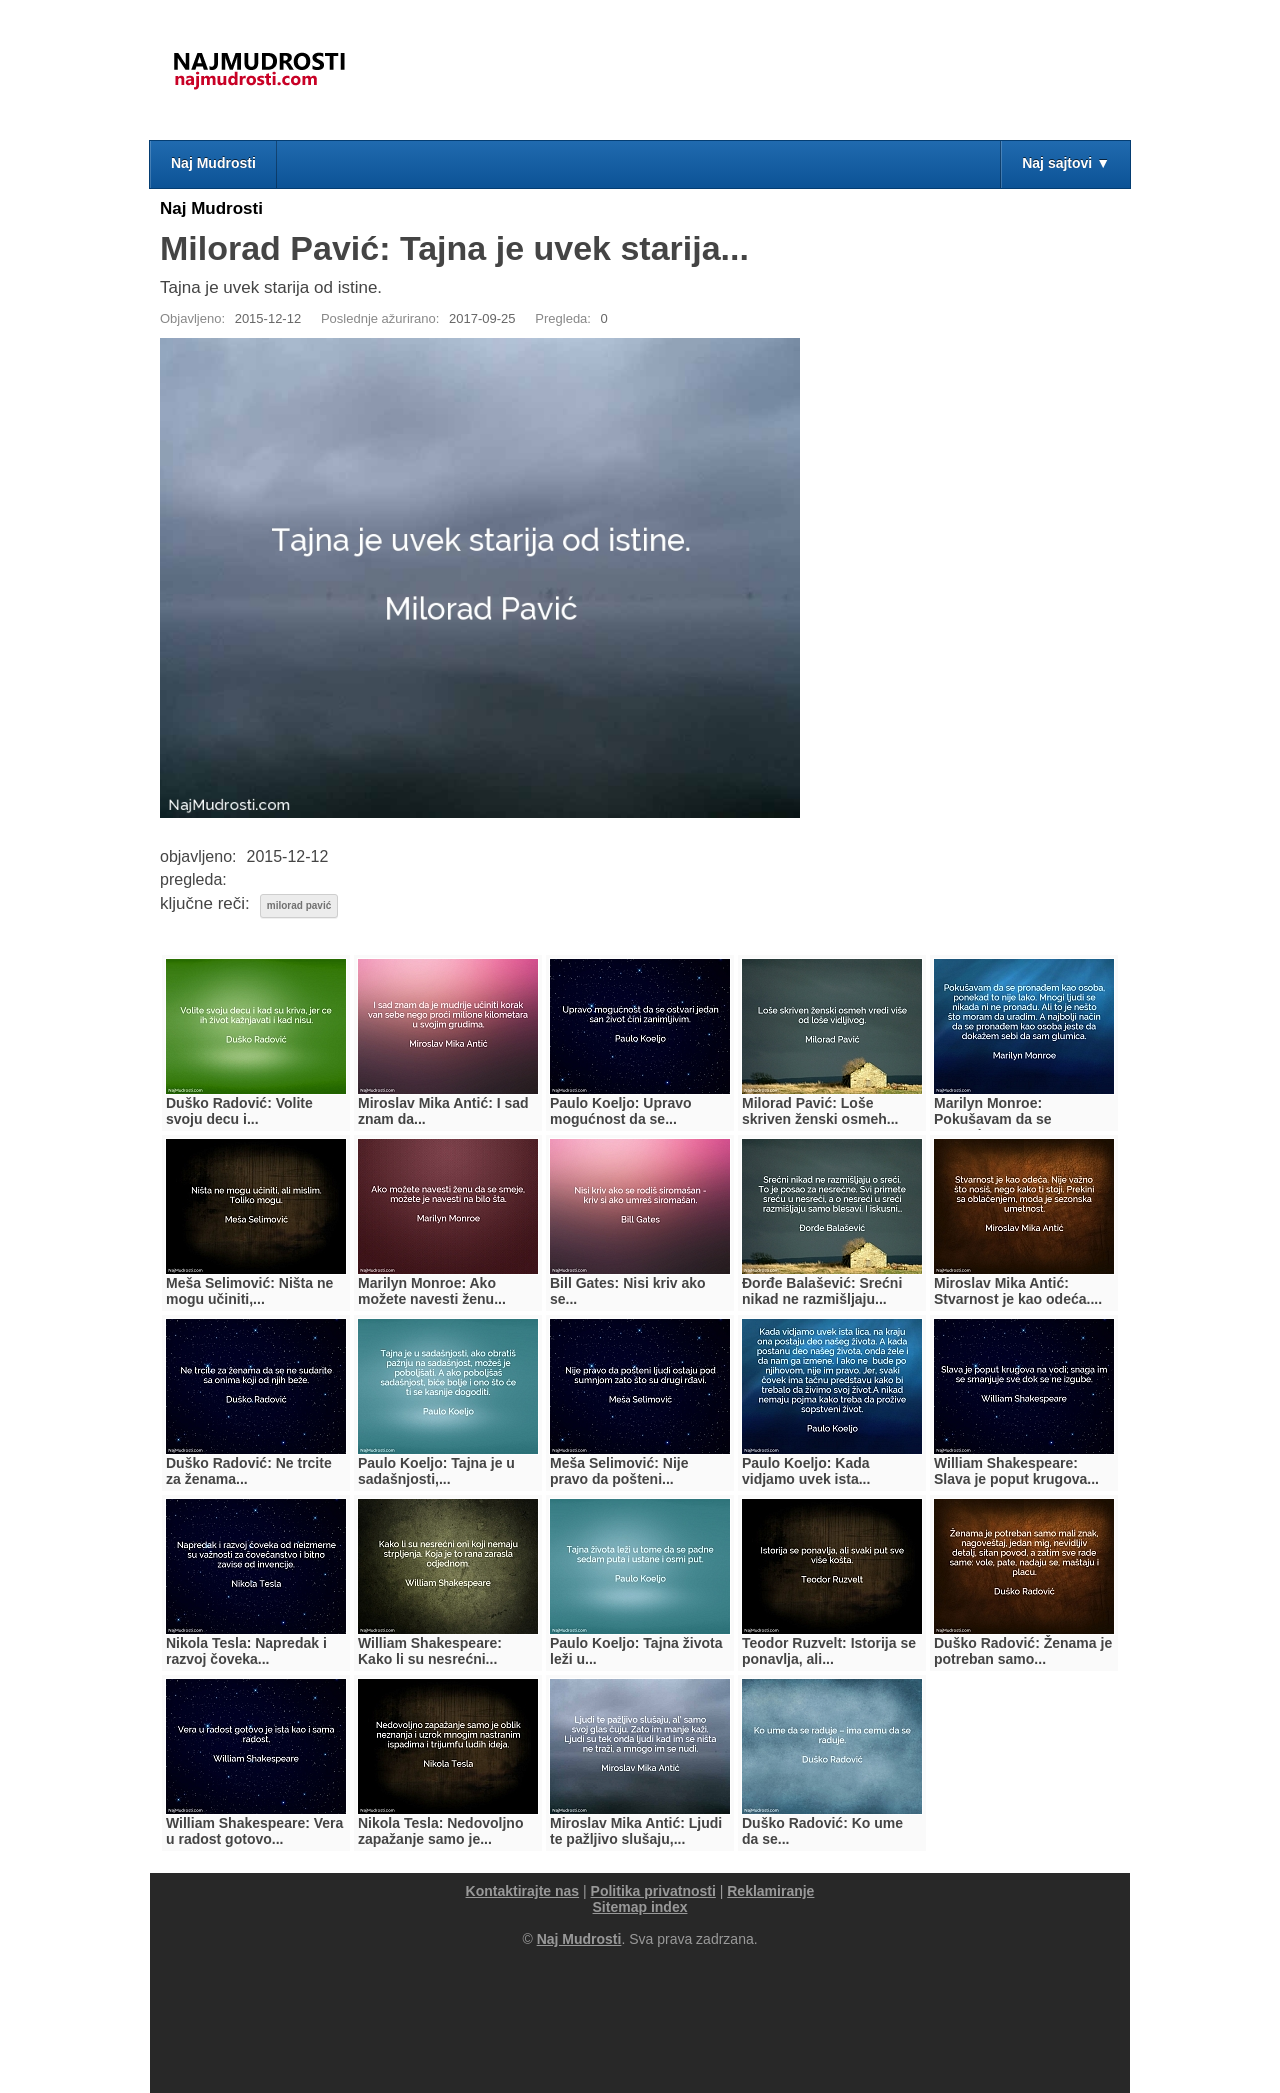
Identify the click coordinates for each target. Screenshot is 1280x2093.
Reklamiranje (770, 1891)
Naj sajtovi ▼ (1066, 163)
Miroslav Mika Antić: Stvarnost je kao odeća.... (1018, 1291)
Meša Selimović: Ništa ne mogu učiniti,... (249, 1291)
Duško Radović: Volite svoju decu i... (239, 1111)
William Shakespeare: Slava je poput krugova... (1016, 1471)
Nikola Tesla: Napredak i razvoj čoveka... (246, 1651)
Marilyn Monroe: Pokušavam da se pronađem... (993, 1119)
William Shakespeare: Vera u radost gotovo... (254, 1831)
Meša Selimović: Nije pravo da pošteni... (619, 1471)
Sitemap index (640, 1907)
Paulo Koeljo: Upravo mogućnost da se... (621, 1111)
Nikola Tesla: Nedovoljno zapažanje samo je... (440, 1831)
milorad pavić (299, 905)
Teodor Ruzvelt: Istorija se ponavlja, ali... (829, 1651)
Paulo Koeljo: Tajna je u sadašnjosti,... (436, 1471)
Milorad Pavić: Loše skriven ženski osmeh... (820, 1111)
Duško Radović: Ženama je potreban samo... (1023, 1651)
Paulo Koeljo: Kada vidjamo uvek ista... (806, 1471)
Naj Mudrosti (213, 163)
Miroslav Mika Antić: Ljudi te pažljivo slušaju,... (636, 1831)
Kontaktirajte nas (523, 1891)
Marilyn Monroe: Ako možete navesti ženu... (432, 1291)
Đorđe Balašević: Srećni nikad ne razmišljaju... (822, 1291)
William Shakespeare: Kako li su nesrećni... (430, 1651)
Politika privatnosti (653, 1891)
